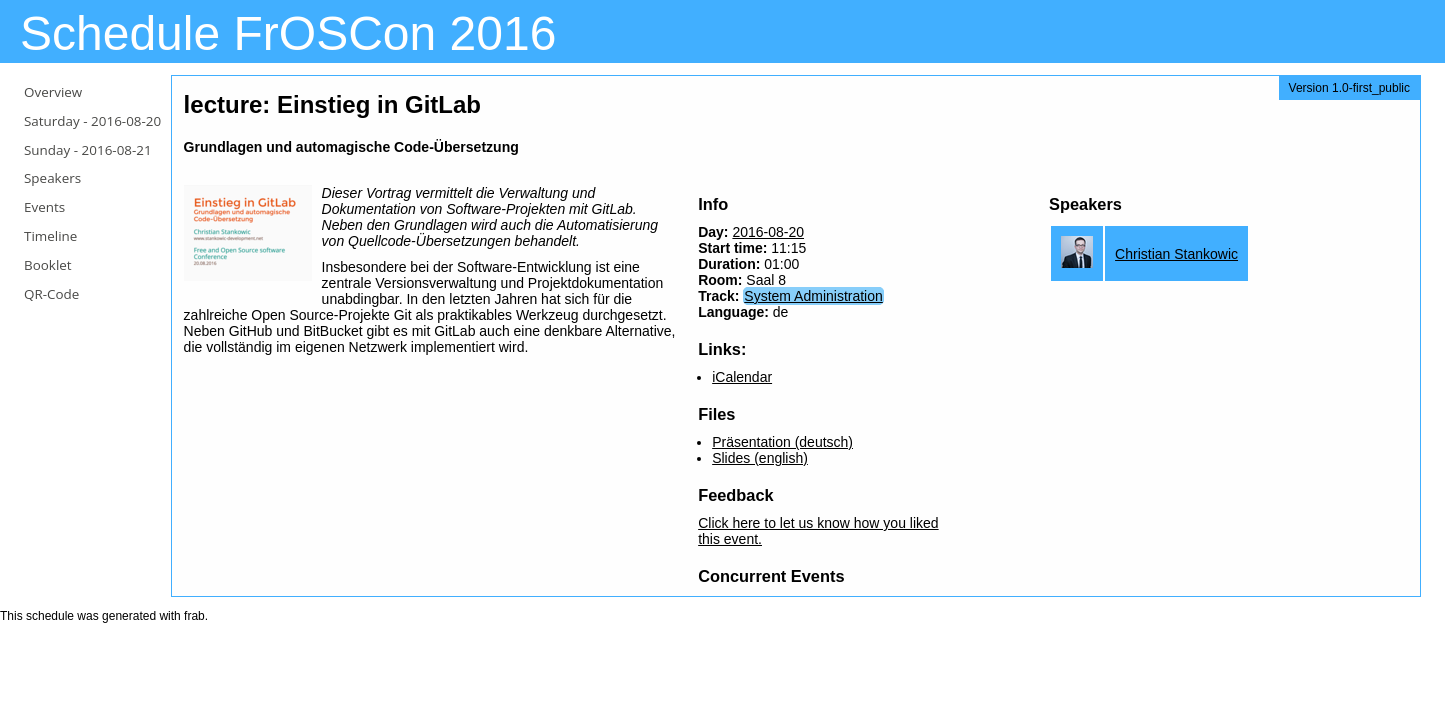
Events (44, 207)
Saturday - (92, 121)
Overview (53, 92)
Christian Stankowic (1176, 254)
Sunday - (88, 150)
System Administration (813, 296)
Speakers (52, 178)
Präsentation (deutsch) (782, 442)
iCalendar (742, 377)
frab (194, 616)
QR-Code (51, 294)
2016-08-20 (768, 232)
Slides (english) (760, 458)
